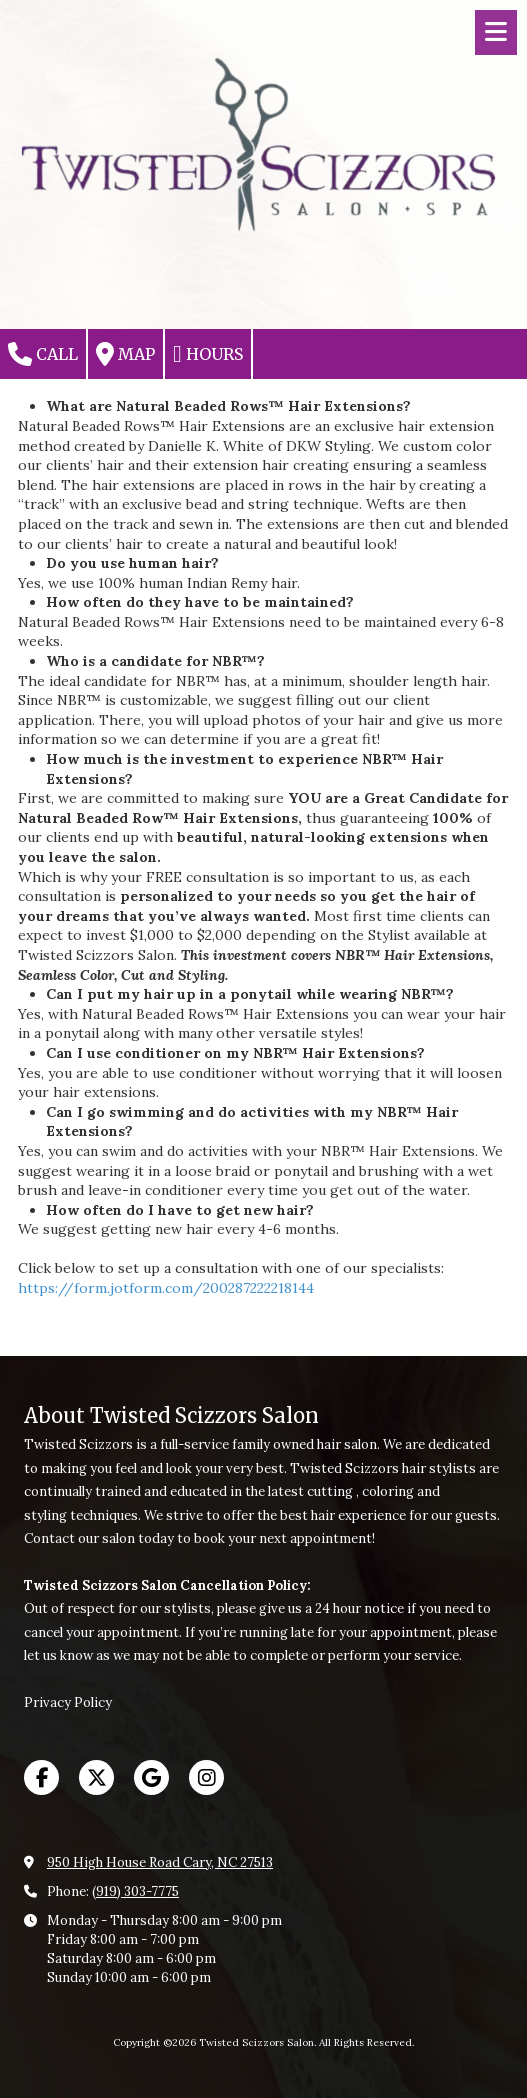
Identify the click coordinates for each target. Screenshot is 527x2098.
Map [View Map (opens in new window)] (125, 354)
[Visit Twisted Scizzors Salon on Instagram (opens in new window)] (206, 1777)
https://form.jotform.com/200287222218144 (166, 1288)
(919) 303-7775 (135, 1891)
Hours (208, 354)
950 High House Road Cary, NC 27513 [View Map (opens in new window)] (160, 1862)
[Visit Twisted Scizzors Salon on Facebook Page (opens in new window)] (41, 1777)
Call (43, 354)
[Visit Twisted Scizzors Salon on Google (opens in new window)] (151, 1777)
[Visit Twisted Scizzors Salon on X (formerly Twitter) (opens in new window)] (96, 1777)
